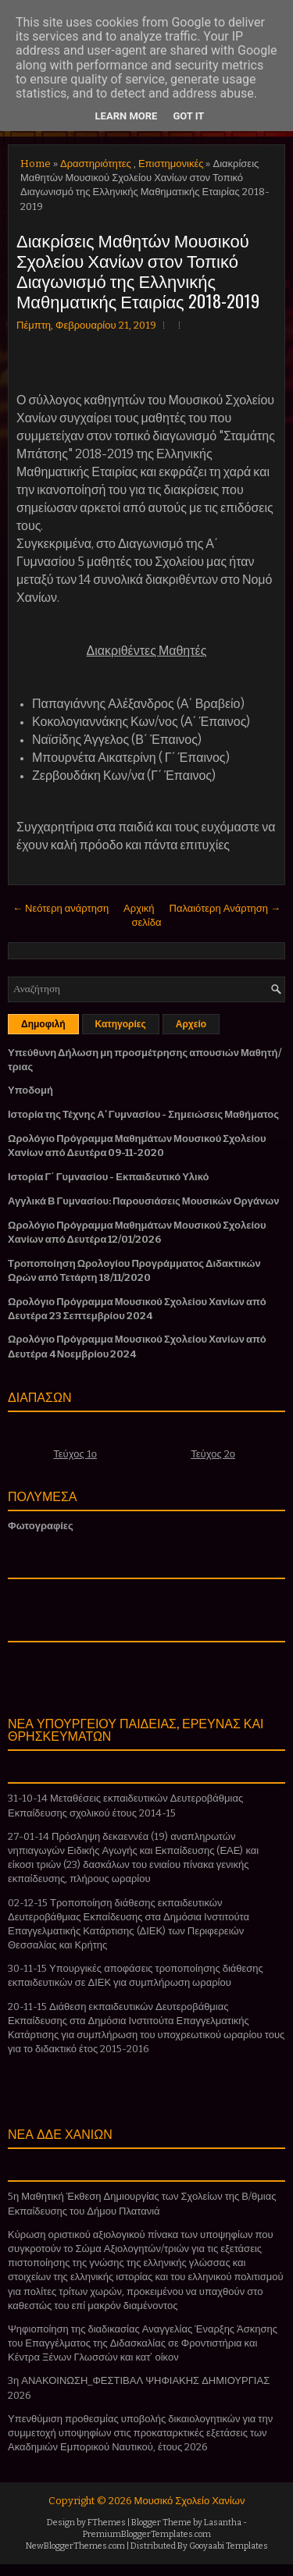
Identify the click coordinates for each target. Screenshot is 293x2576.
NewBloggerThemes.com (75, 2546)
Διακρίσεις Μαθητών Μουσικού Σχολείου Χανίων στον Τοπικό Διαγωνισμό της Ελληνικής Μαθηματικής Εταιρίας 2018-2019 (137, 270)
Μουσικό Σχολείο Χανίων (189, 2501)
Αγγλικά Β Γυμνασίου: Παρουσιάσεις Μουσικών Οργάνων (144, 1201)
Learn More (126, 116)
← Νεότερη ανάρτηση (61, 908)
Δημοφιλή (43, 1024)
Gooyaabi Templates (228, 2546)
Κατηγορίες (120, 1024)
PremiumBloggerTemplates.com (147, 2534)
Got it (188, 116)
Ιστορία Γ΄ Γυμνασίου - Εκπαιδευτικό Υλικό (108, 1177)
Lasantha (222, 2522)
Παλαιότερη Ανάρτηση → (225, 908)
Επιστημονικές (171, 163)
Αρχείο (191, 1024)
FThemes (107, 2522)
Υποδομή (30, 1090)
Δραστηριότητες (95, 163)
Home (35, 163)
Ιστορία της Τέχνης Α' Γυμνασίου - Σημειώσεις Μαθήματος (143, 1114)
